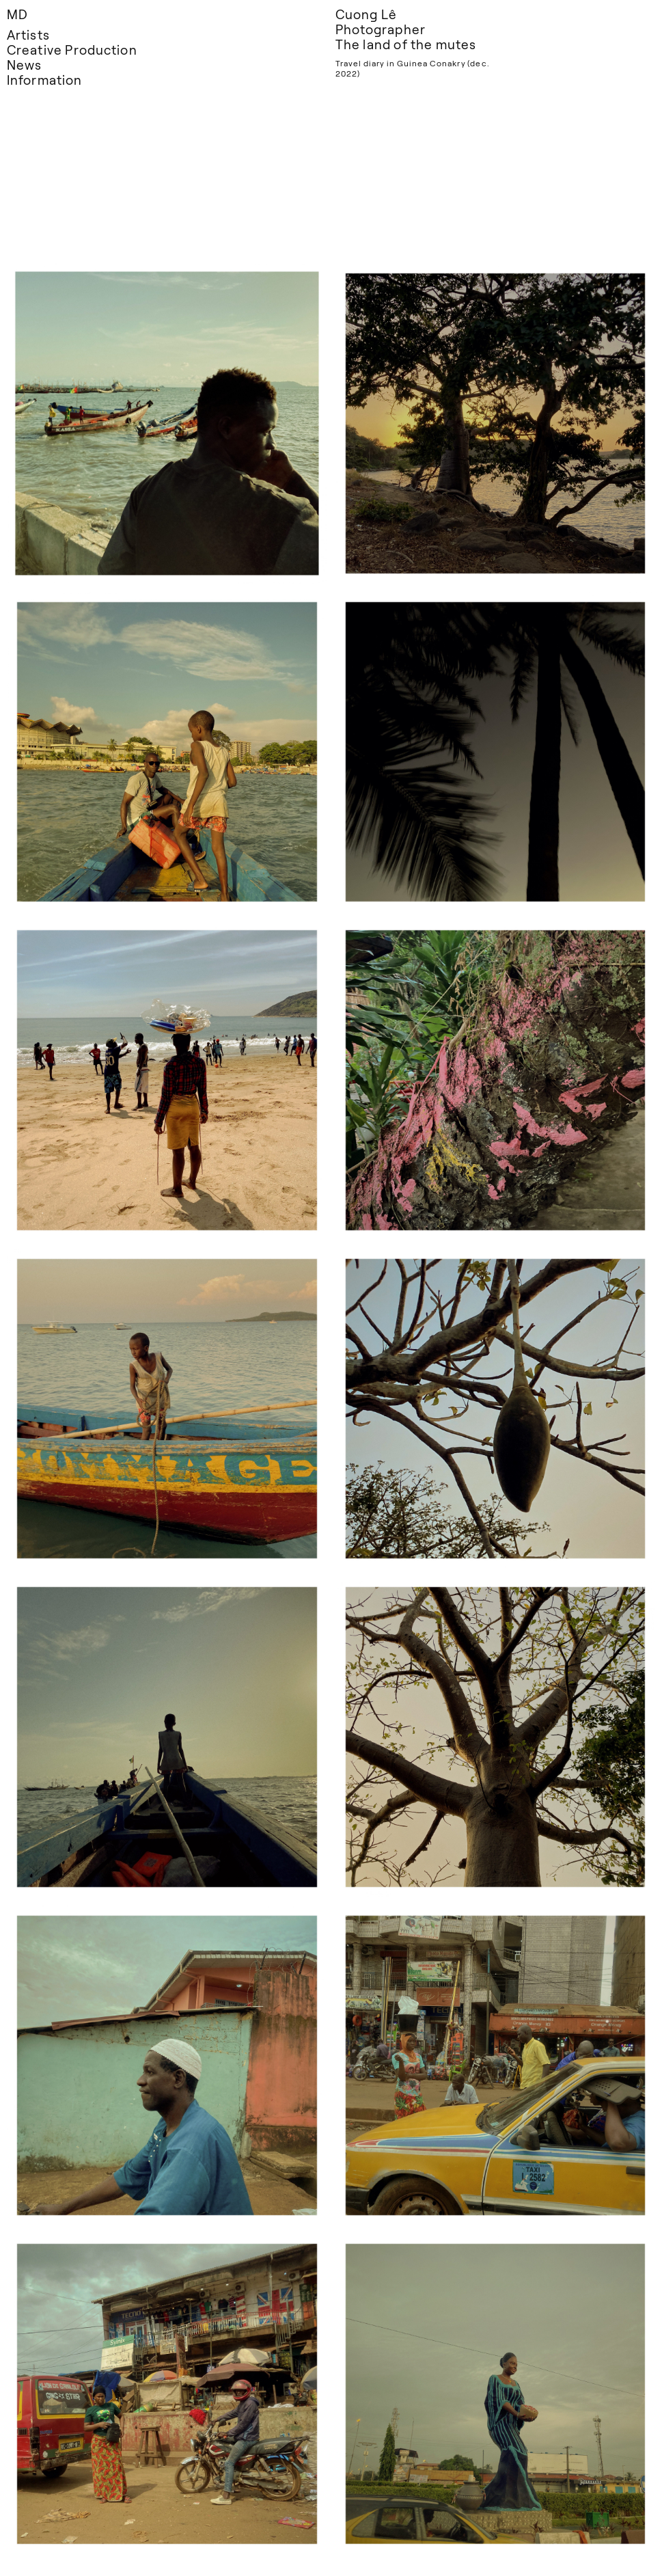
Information (44, 79)
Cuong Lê (366, 14)
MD (17, 14)
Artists (28, 34)
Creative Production (72, 49)
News (24, 64)
